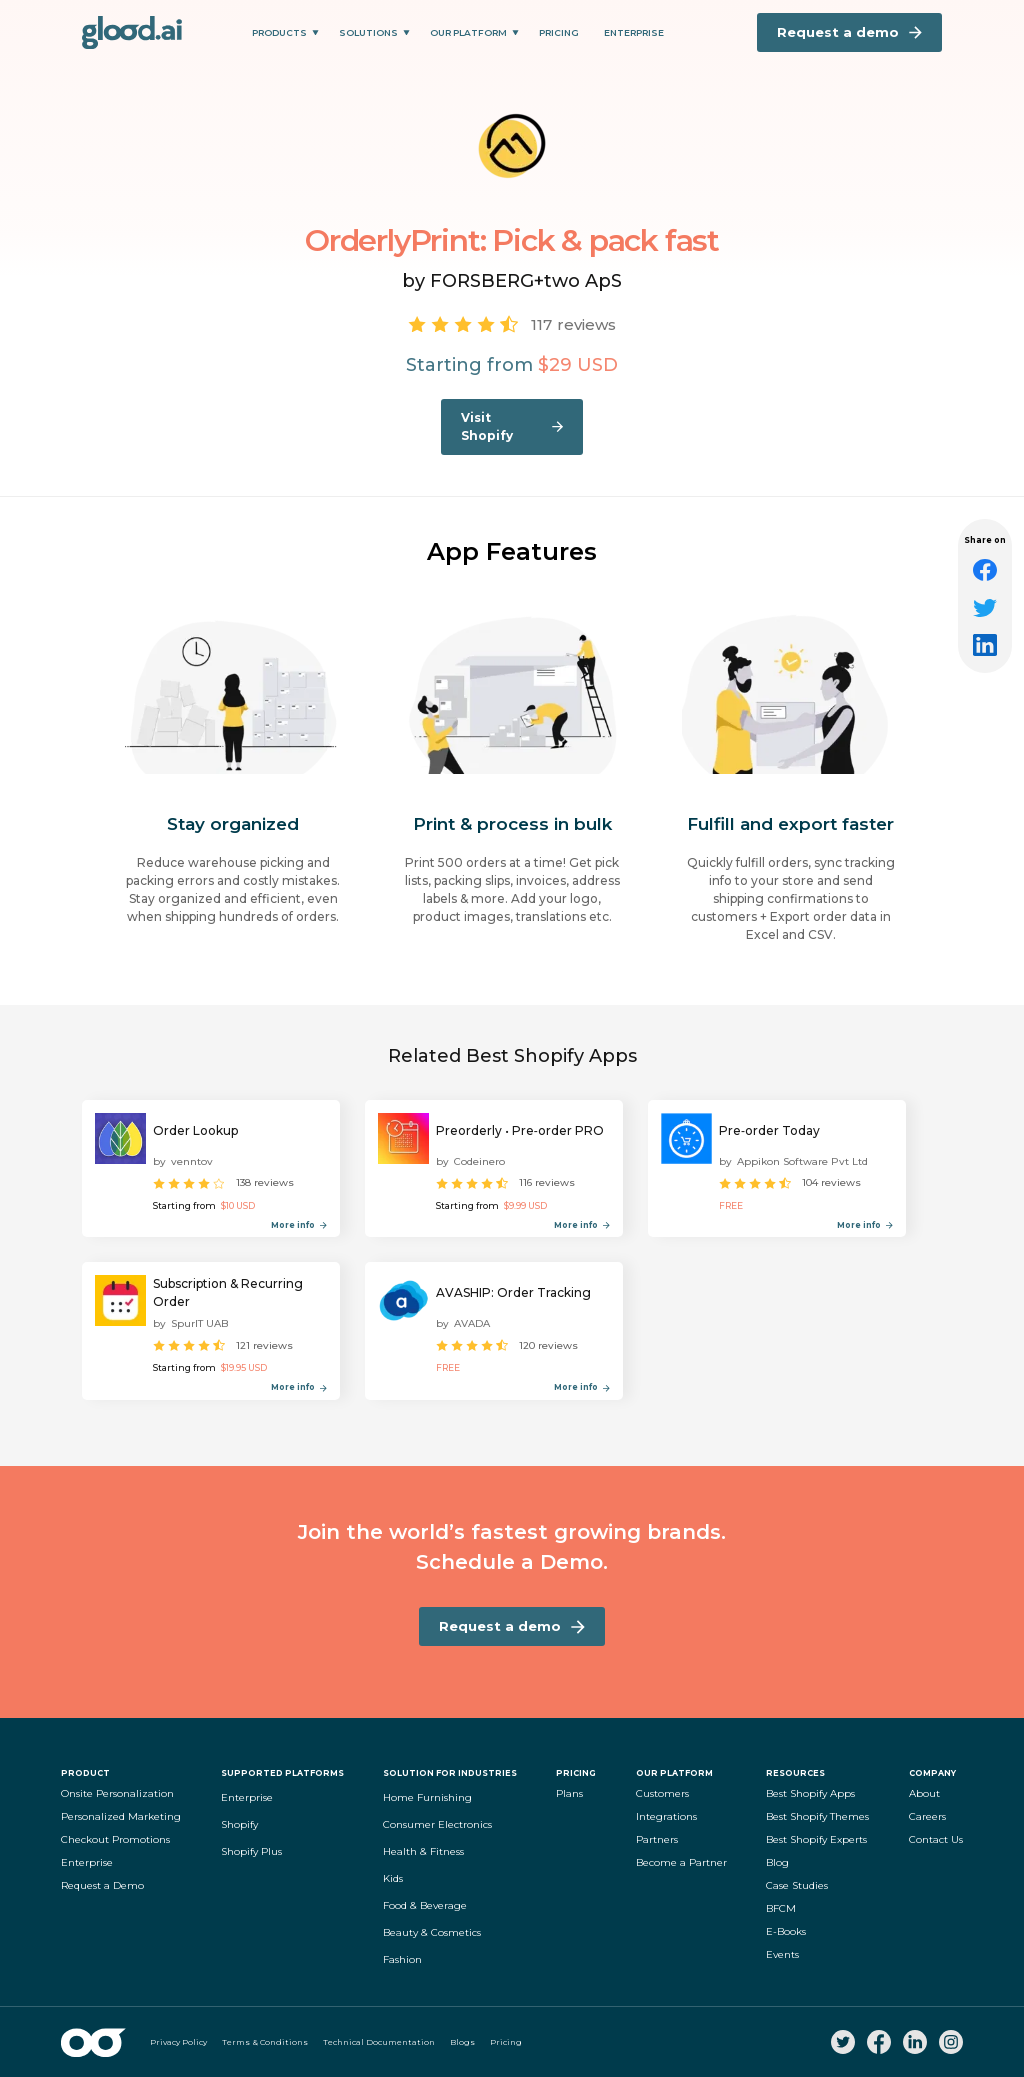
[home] (132, 32)
